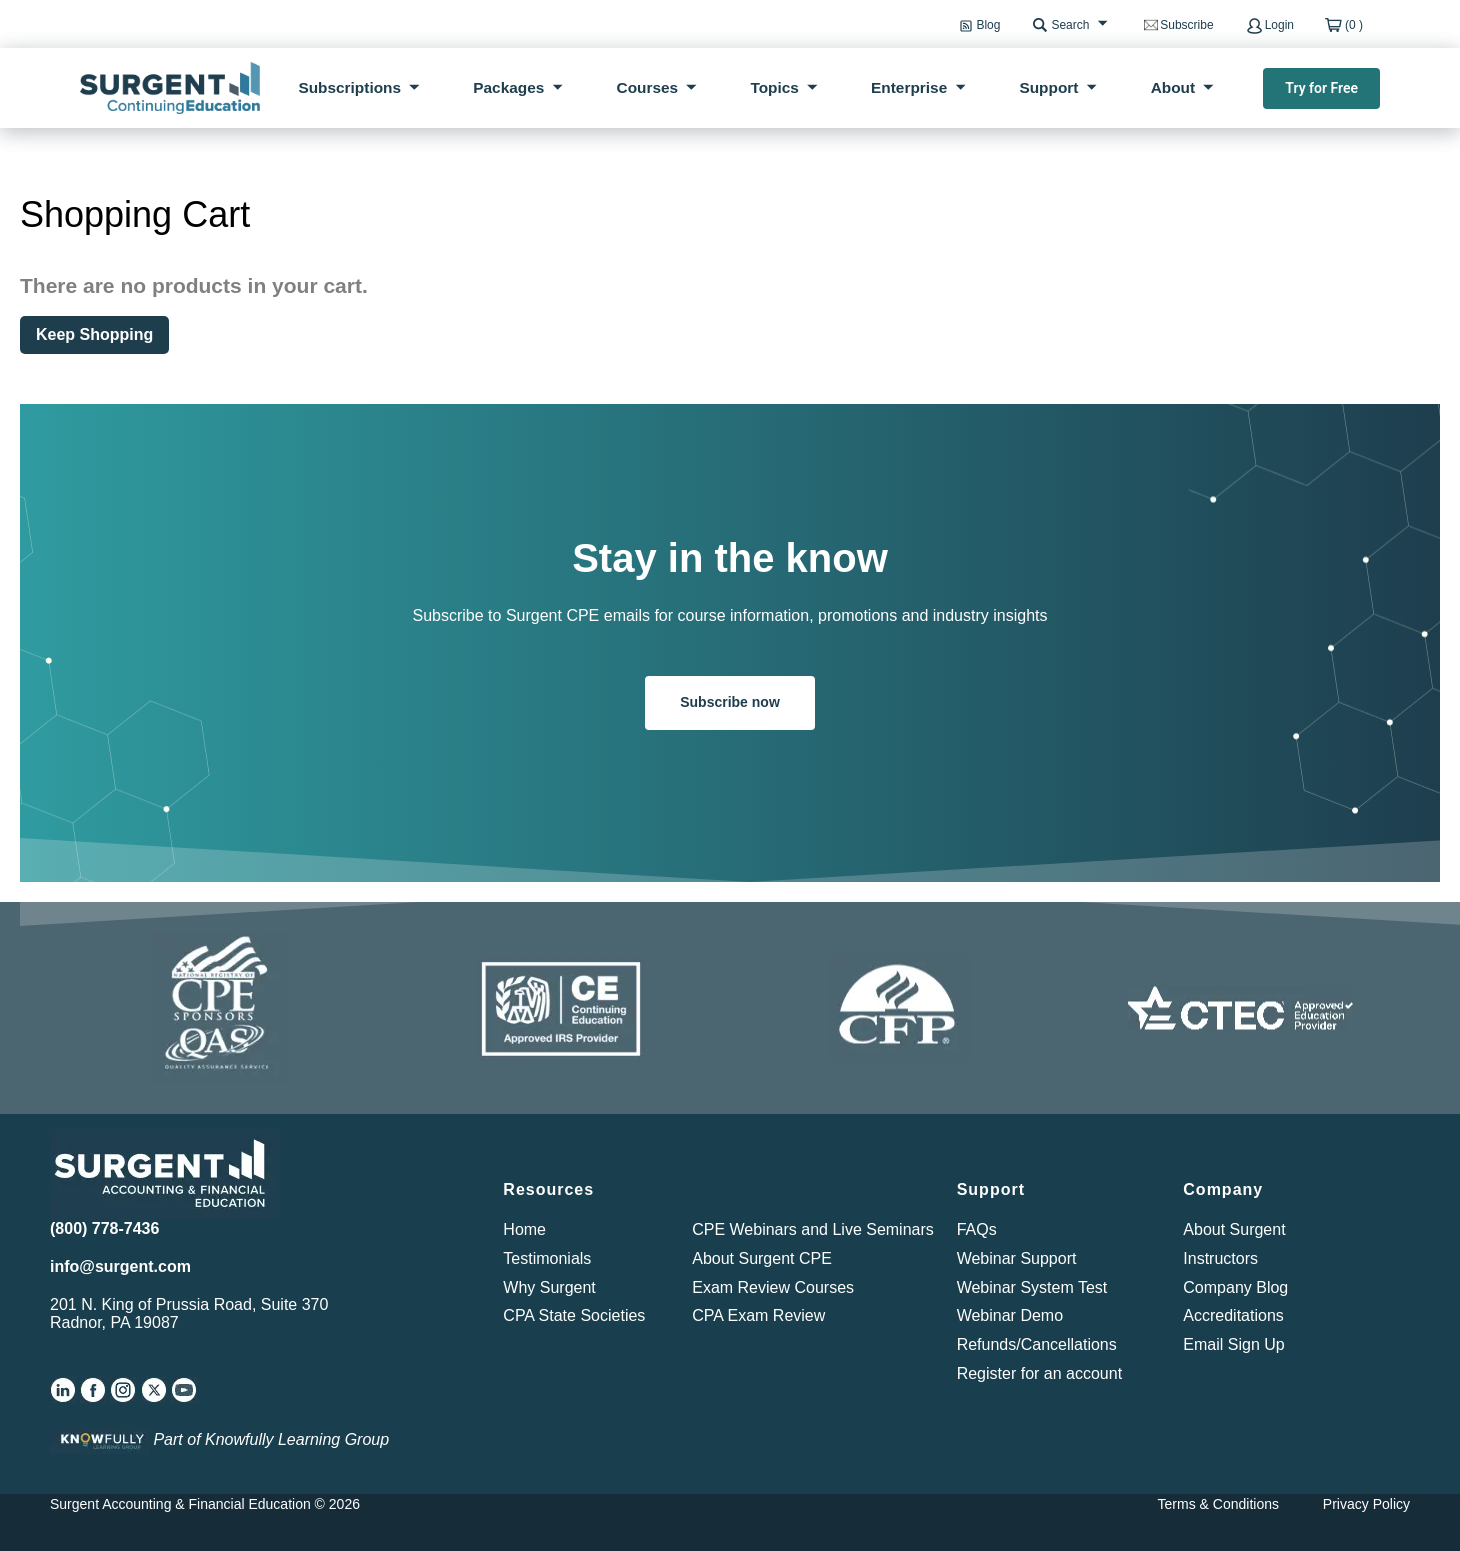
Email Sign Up (1233, 1344)
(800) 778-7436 (104, 1228)
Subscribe (1186, 25)
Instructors (1220, 1258)
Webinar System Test (1032, 1287)
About (1173, 87)
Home (524, 1229)
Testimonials (547, 1258)
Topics (774, 87)
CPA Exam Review (758, 1315)
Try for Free (1321, 88)
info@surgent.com (120, 1266)
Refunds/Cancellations (1037, 1344)
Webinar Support (1017, 1258)
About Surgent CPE (762, 1258)
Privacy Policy (1366, 1504)
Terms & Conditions (1218, 1504)
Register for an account (1039, 1373)
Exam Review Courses (773, 1287)
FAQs (977, 1229)
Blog (988, 25)
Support (1048, 87)
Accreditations (1233, 1315)
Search (1070, 25)
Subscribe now (730, 702)
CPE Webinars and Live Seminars (813, 1229)
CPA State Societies (574, 1315)
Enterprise (909, 87)
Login (1279, 25)
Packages (508, 87)
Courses (648, 87)
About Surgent (1234, 1229)
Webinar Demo (1010, 1315)
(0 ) (1354, 25)
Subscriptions (349, 87)
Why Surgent (549, 1287)
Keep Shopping (94, 334)
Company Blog (1235, 1287)
